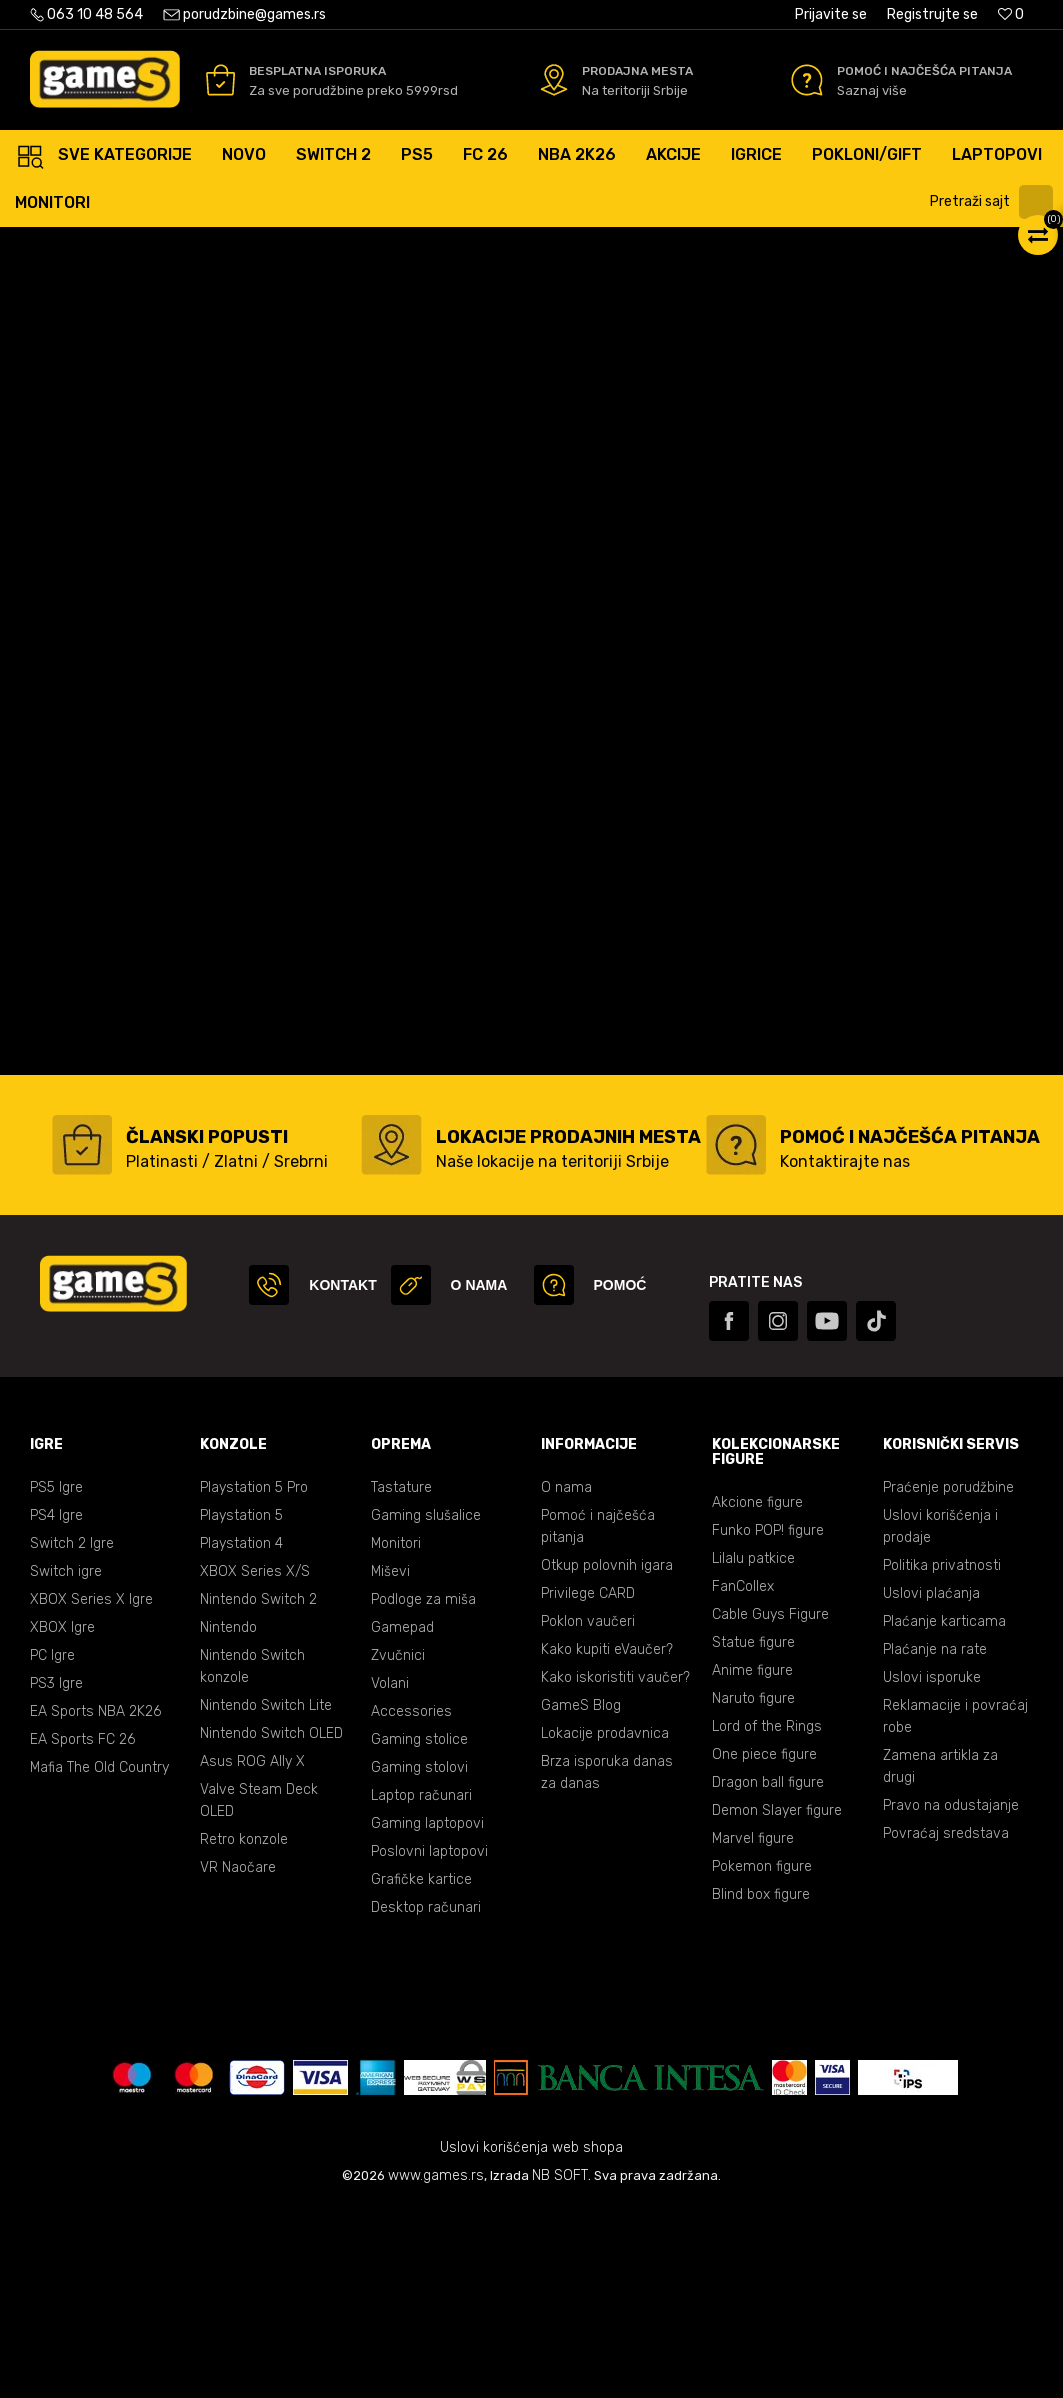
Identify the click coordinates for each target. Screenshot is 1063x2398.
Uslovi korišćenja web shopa (531, 2338)
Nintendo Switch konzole (252, 1857)
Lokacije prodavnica (605, 1924)
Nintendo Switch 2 (258, 1790)
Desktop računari (426, 2098)
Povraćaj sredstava (946, 2024)
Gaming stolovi (419, 1958)
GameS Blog (581, 1896)
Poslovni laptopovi (429, 2042)
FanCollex (743, 1777)
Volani (390, 1874)
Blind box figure (761, 2085)
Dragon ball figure (768, 1973)
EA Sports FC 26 (82, 1930)
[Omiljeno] (1011, 14)
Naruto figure (753, 1889)
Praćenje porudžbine (948, 1678)
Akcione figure (757, 1693)
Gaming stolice (419, 1930)
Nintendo (228, 1818)
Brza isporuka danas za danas (607, 1963)
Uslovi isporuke (932, 1868)
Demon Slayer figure (777, 2001)
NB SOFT (560, 2366)
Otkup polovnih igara (607, 1756)
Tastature (401, 1678)
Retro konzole (244, 2030)
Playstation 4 (241, 1734)
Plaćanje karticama (944, 1812)
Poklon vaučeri (588, 1812)
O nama (566, 1678)
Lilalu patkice (753, 1749)
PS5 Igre (56, 1678)
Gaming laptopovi (427, 2014)
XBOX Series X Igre (91, 1790)
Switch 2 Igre (72, 1734)
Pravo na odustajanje (951, 1996)
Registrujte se (932, 14)
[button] (994, 202)
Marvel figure (753, 2029)
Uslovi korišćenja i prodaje (940, 1717)
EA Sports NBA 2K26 (95, 1902)
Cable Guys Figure (770, 1805)
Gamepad (402, 1818)
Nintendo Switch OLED (271, 1924)
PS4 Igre (56, 1706)
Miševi (390, 1762)
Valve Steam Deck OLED (259, 1991)
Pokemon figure (762, 2057)
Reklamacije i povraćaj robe (955, 1907)
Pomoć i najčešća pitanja (598, 1717)
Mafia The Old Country (99, 1958)
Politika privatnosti (942, 1756)
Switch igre (66, 1762)
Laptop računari (421, 1986)
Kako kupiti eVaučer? (607, 1840)
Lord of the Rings (767, 1917)
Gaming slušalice (426, 1706)
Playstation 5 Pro (254, 1678)
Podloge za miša (423, 1790)
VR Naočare (238, 2058)
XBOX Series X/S (255, 1762)
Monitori (396, 1734)
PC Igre (52, 1846)
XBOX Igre (62, 1818)
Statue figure (753, 1833)
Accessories (411, 1902)
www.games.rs (436, 2366)
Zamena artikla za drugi (940, 1957)
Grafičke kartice (421, 2070)
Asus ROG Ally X (252, 1952)
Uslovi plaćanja (931, 1784)
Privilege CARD (588, 1784)
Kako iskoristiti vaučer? (615, 1868)
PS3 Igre (56, 1874)
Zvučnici (398, 1846)
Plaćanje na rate (935, 1840)
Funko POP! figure (768, 1721)
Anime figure (752, 1861)
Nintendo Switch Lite (266, 1896)
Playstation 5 (241, 1706)
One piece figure (764, 1945)
